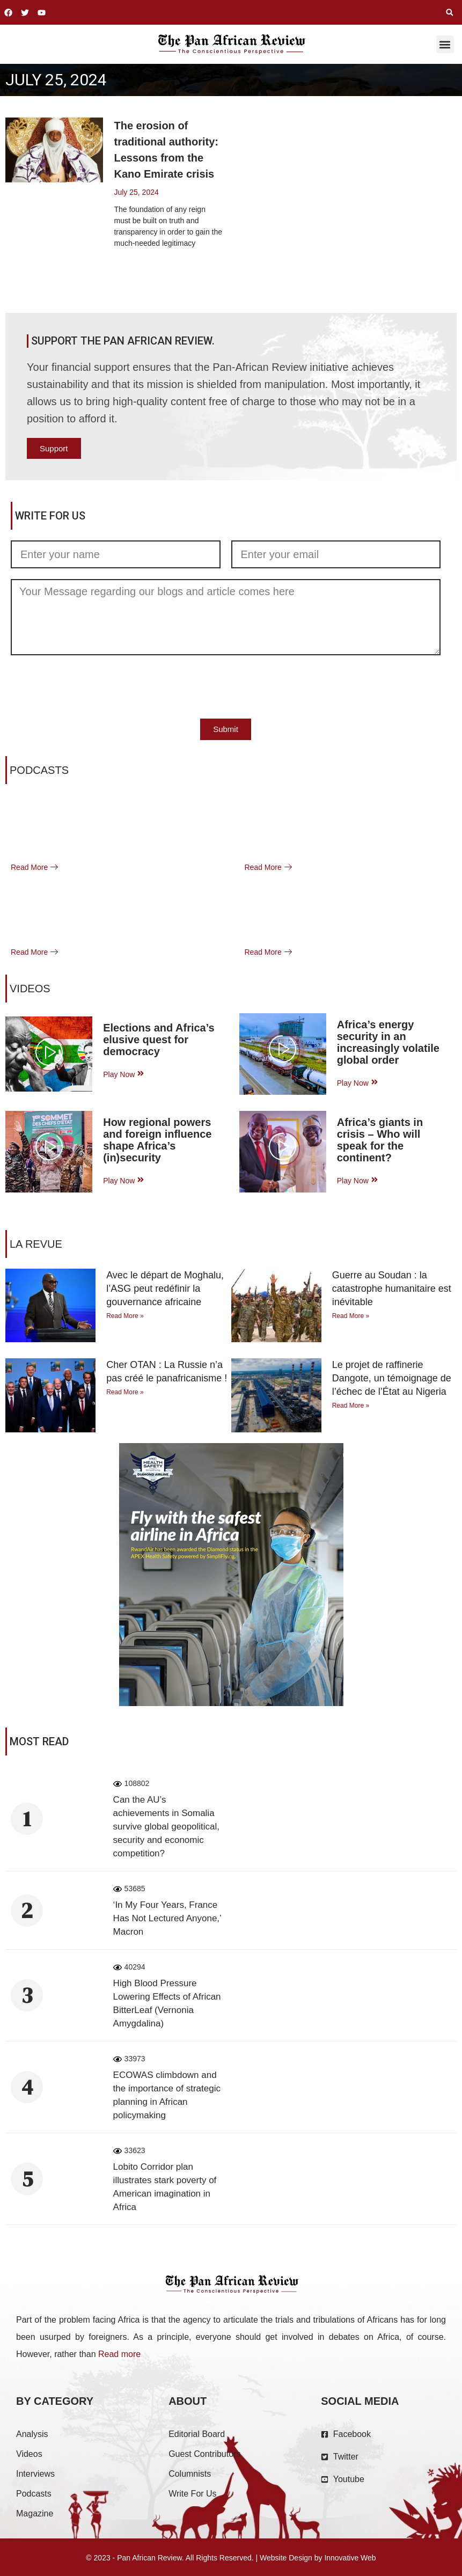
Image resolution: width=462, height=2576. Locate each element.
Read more (119, 2354)
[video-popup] (49, 1054)
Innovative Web (350, 2557)
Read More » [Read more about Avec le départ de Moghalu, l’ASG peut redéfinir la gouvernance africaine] (124, 1316)
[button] (450, 12)
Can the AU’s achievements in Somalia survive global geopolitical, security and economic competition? (166, 1826)
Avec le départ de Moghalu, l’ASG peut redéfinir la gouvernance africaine (165, 1288)
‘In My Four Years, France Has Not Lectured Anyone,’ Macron (167, 1918)
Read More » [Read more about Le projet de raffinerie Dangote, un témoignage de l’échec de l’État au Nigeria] (350, 1405)
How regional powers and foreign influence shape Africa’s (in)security (157, 1139)
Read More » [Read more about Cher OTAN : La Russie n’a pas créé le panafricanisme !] (124, 1392)
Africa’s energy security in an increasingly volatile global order (388, 1042)
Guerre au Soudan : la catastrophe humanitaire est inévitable (391, 1288)
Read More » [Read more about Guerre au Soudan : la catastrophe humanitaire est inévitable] (350, 1316)
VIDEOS (30, 988)
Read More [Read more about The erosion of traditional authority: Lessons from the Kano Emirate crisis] (132, 269)
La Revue (36, 1244)
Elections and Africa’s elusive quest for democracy (158, 1039)
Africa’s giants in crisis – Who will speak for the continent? (380, 1139)
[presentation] (92, 687)
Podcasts (39, 770)
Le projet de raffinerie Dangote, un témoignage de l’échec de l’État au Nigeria (391, 1378)
